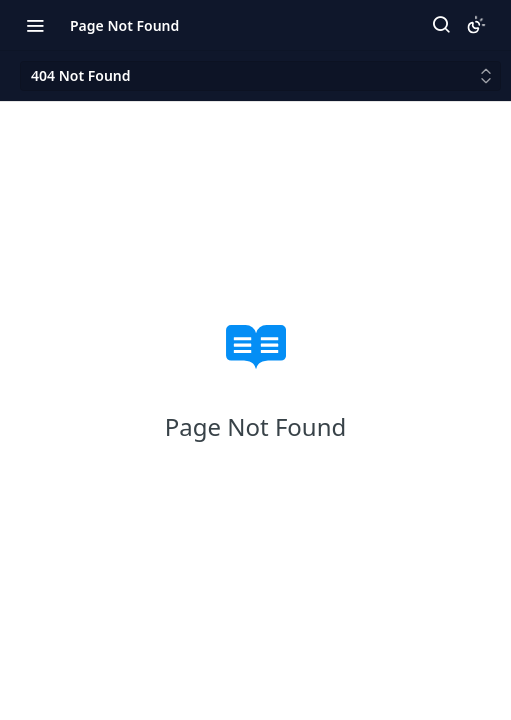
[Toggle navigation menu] (35, 25)
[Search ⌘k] (441, 25)
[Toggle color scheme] (476, 25)
